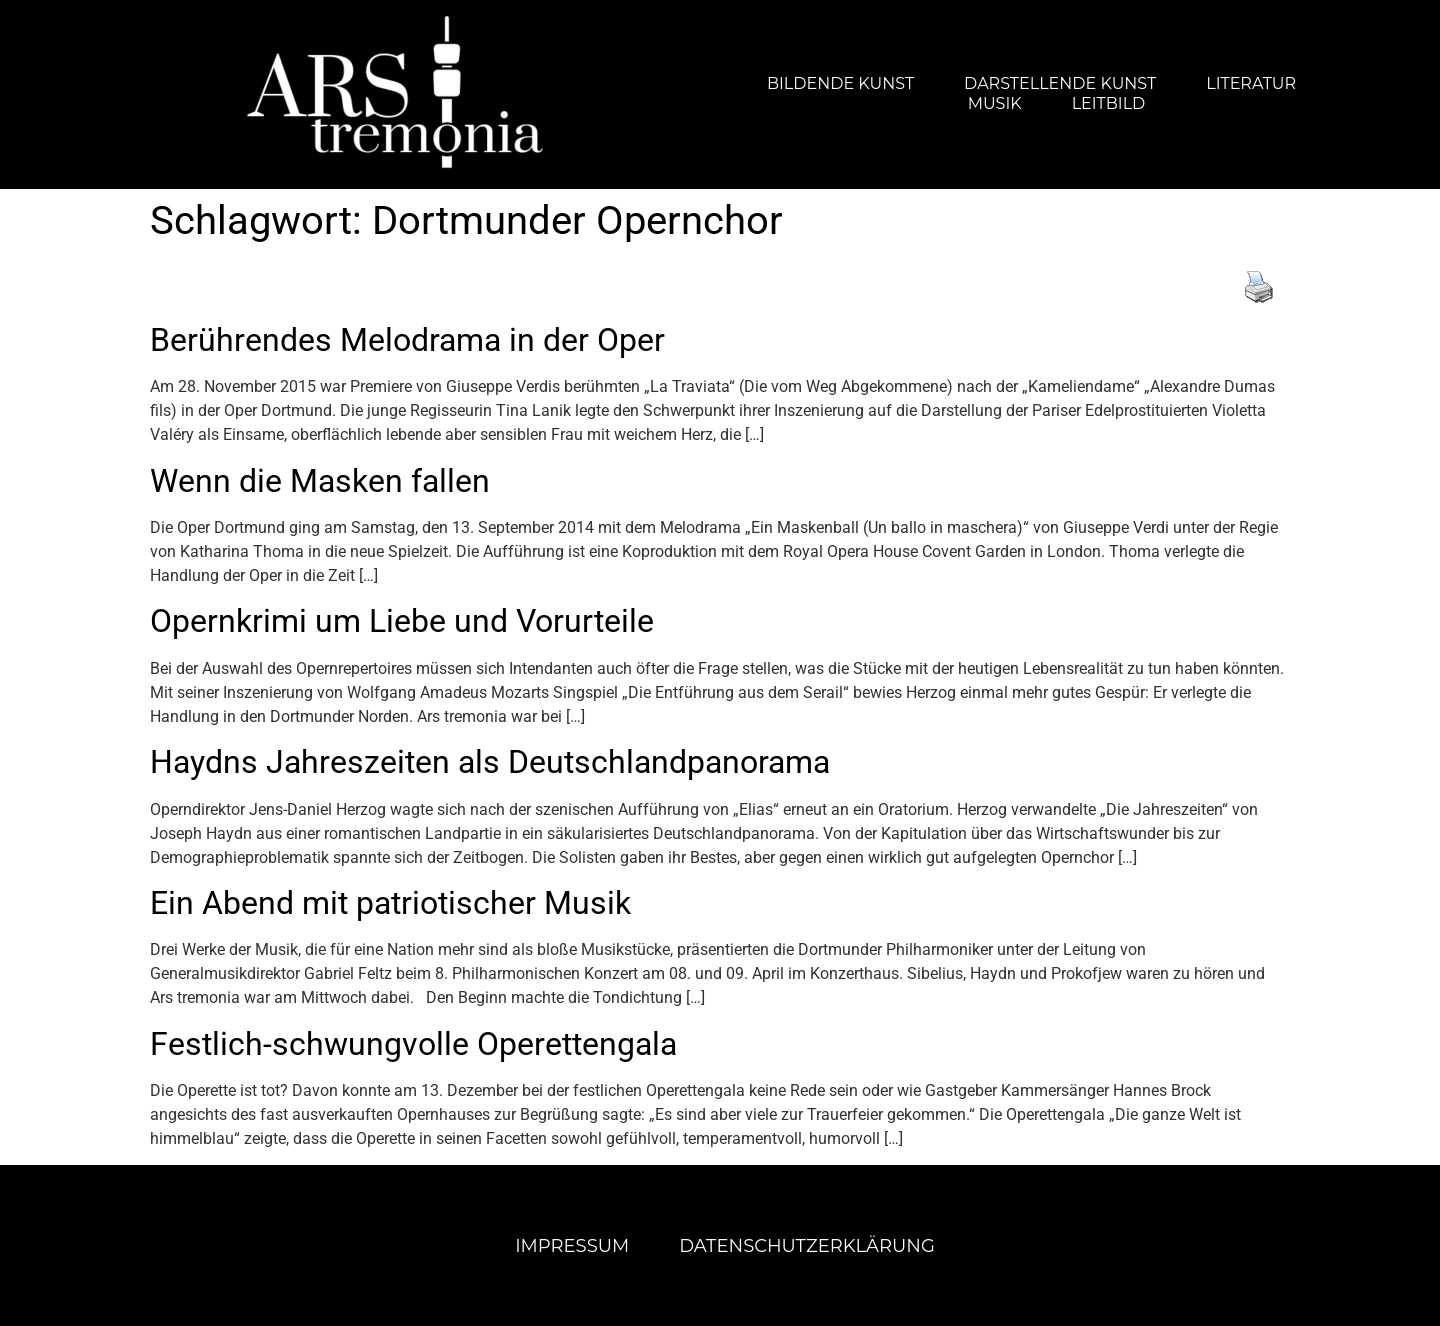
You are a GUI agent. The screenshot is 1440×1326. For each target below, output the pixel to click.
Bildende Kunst (840, 83)
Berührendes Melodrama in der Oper (407, 340)
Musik (995, 103)
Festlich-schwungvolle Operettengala (413, 1044)
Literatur (1251, 83)
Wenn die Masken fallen (320, 481)
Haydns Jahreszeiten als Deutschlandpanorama (490, 762)
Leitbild (1109, 103)
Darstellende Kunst (1060, 83)
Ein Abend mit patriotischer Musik (390, 903)
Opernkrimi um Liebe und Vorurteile (402, 621)
